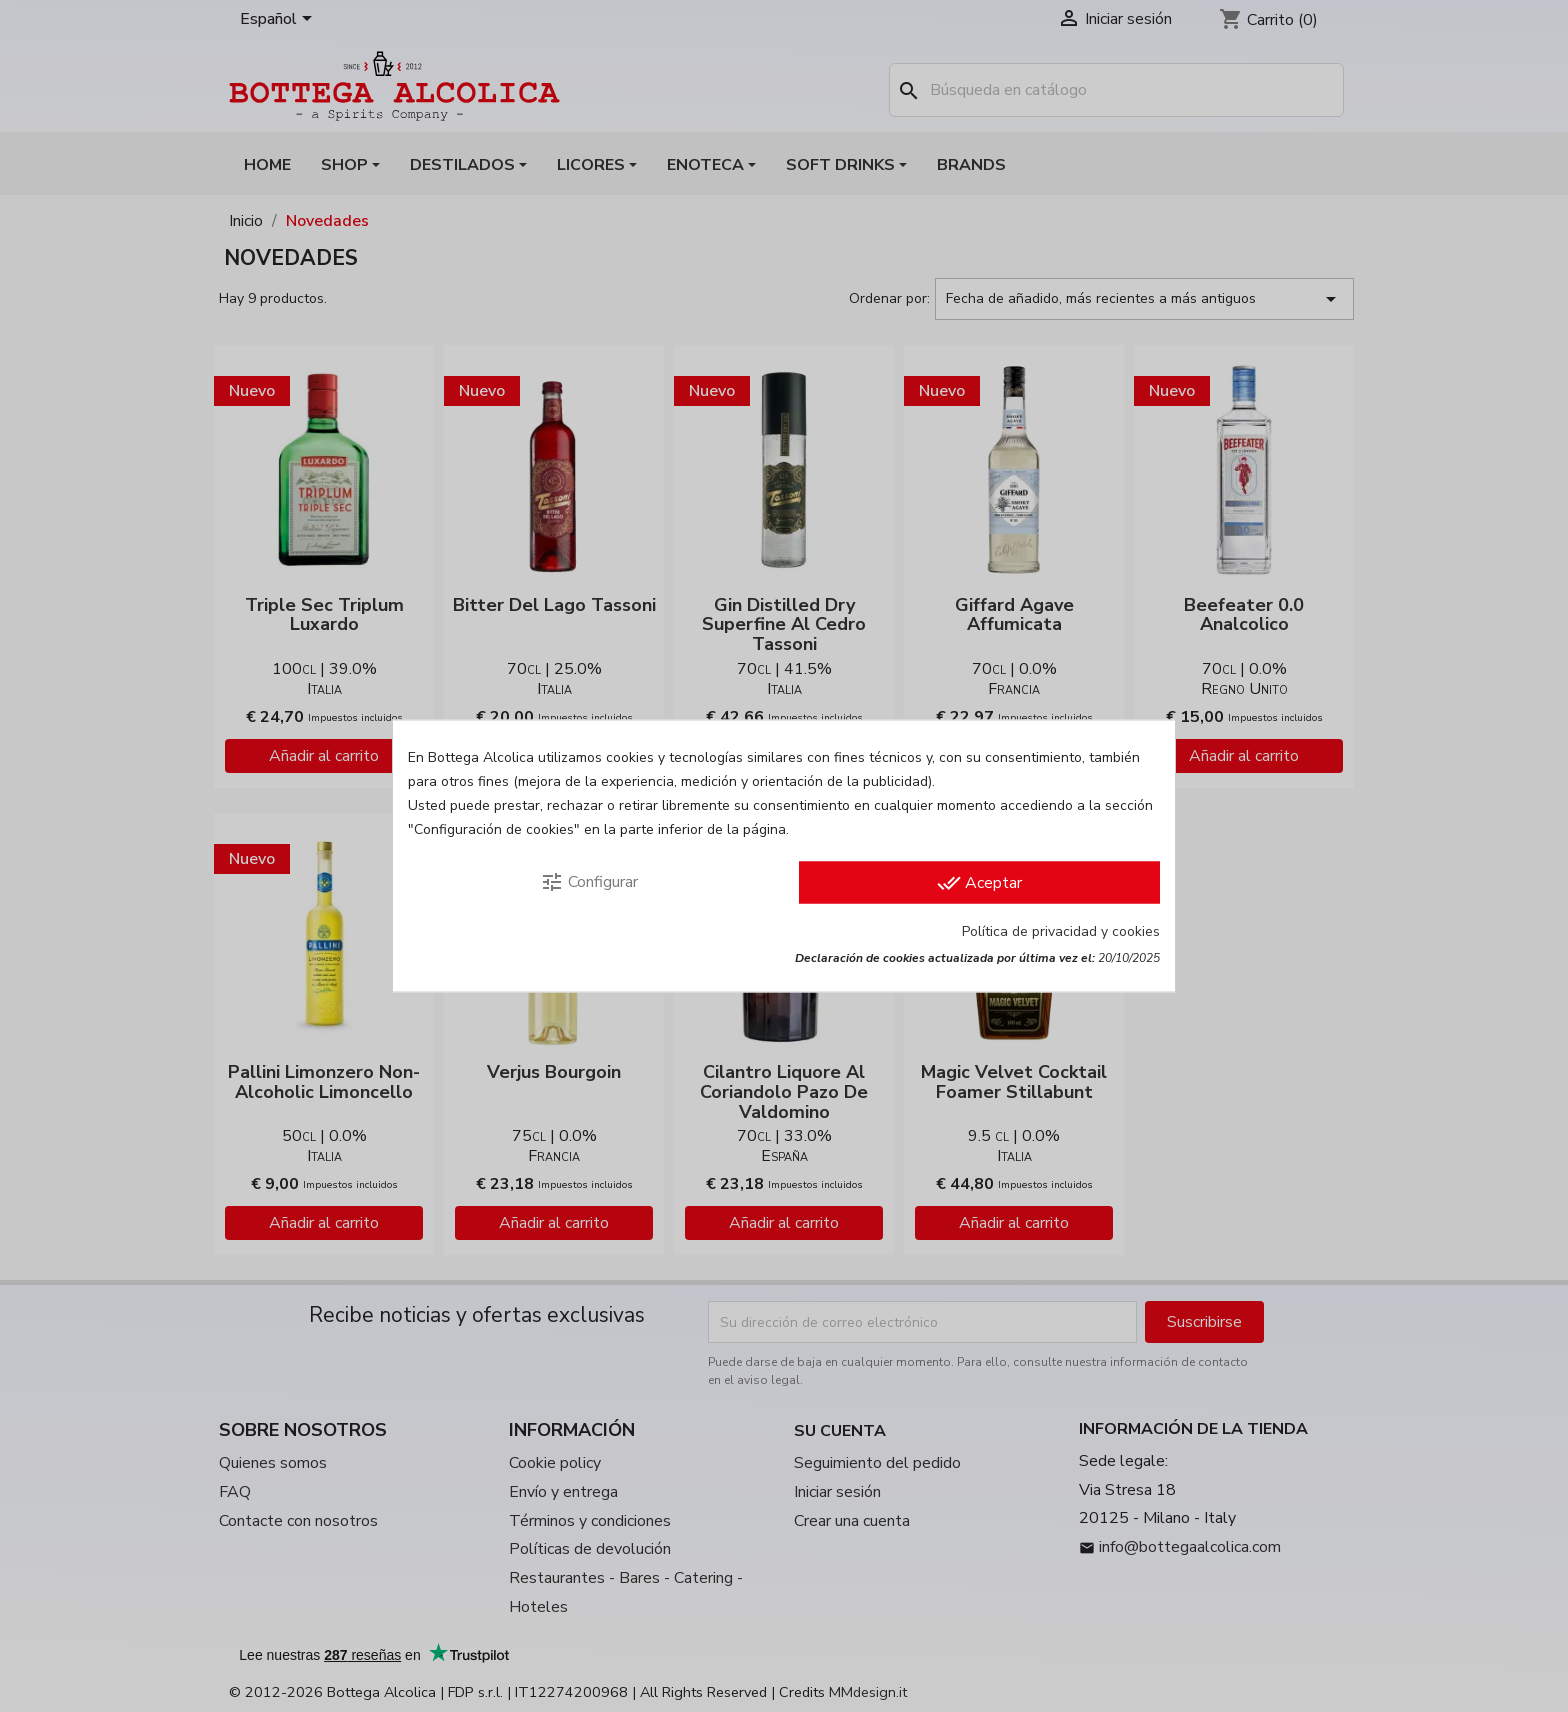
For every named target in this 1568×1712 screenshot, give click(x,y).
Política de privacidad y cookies (1061, 931)
